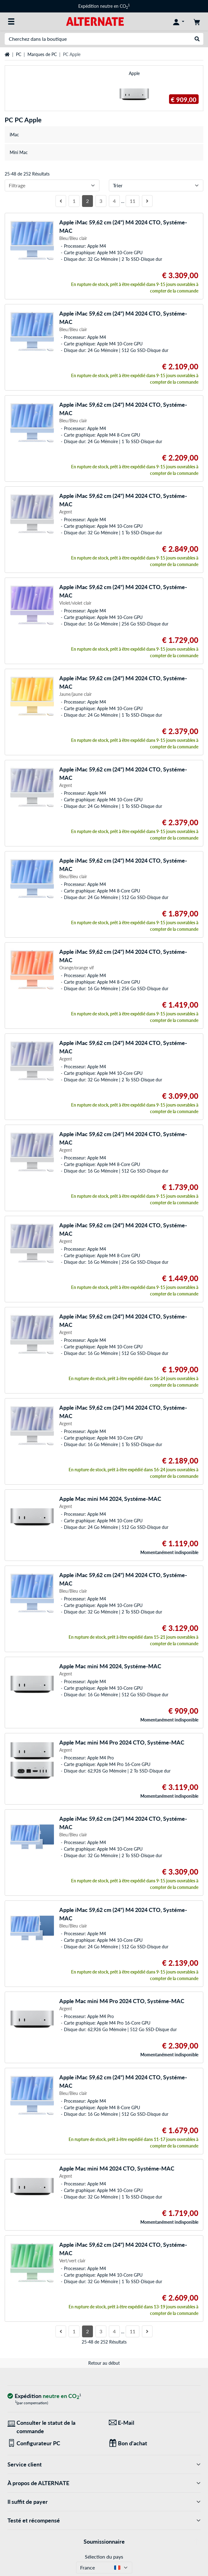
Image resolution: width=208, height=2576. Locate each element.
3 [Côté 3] (100, 201)
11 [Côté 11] (132, 201)
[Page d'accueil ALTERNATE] (95, 21)
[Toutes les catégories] (11, 21)
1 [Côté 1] (74, 201)
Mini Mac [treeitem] (19, 152)
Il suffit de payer (104, 2502)
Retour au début (104, 2363)
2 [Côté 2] (87, 201)
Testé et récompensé (104, 2520)
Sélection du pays (104, 2557)
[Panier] (196, 21)
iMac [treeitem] (14, 134)
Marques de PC (42, 54)
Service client (104, 2464)
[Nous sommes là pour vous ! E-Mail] (155, 2423)
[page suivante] (147, 201)
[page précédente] (61, 201)
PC (18, 54)
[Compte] (178, 21)
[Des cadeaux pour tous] (155, 2443)
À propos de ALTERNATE (104, 2483)
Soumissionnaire (104, 2541)
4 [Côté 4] (114, 201)
